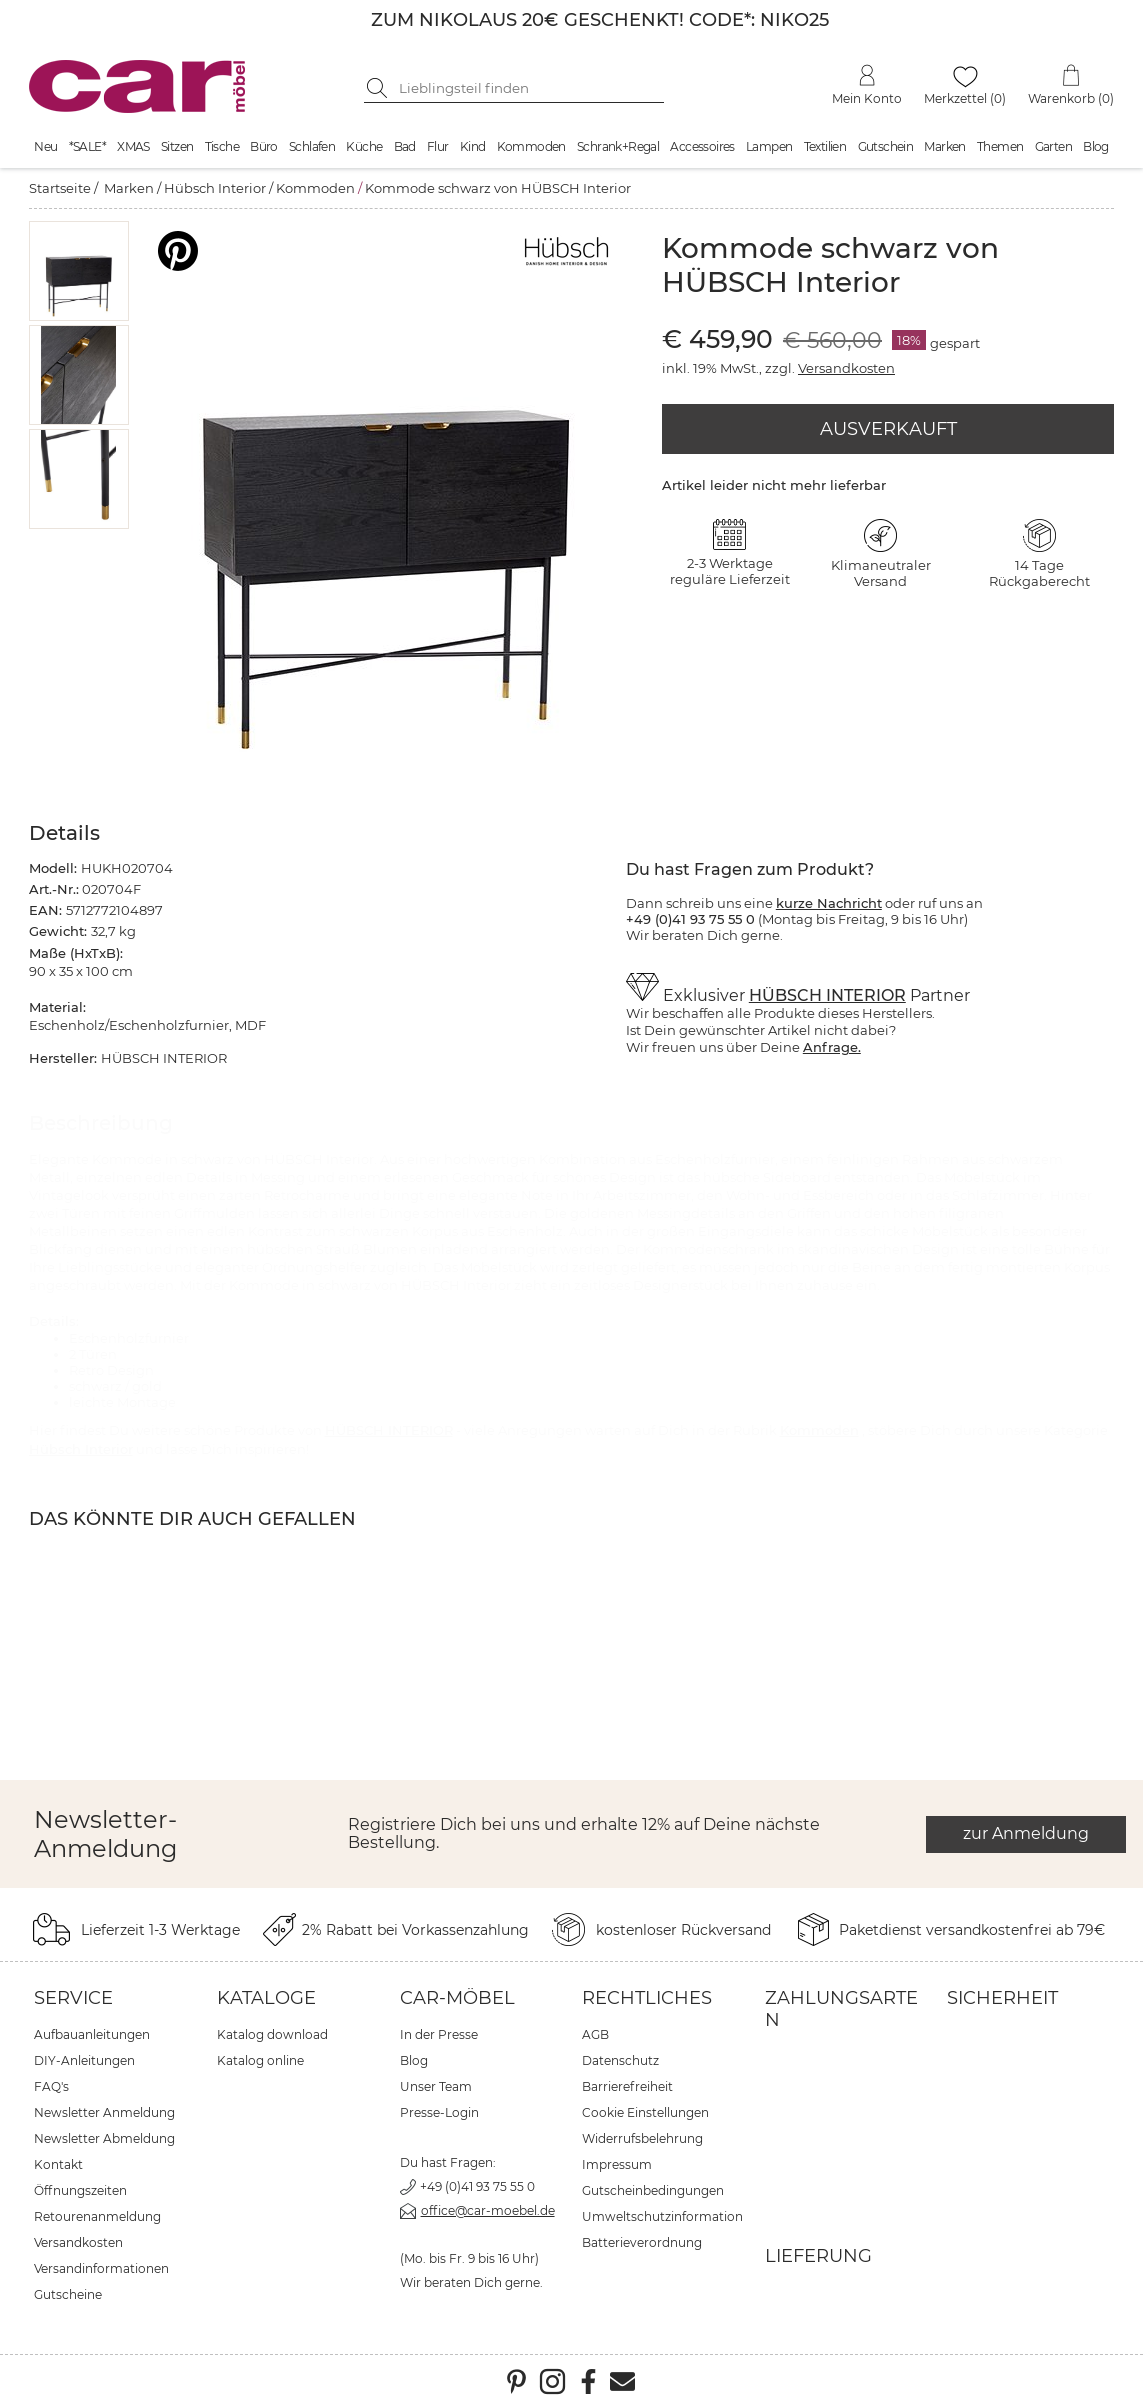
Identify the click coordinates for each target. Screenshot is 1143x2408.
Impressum (617, 2164)
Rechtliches (647, 1998)
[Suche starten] (379, 88)
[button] (78, 271)
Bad (405, 146)
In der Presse (439, 2034)
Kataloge (266, 1998)
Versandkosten (846, 368)
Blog (1096, 146)
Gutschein (886, 146)
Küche (364, 146)
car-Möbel (457, 1998)
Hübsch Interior (215, 188)
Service (73, 1998)
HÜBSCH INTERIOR (827, 995)
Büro (264, 146)
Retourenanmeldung (97, 2216)
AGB (595, 2034)
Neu (45, 146)
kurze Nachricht (829, 903)
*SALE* (87, 146)
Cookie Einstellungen (645, 2112)
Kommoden (531, 146)
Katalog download (272, 2034)
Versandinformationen (101, 2268)
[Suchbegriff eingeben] (529, 88)
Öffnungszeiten (80, 2190)
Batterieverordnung (642, 2242)
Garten (1053, 146)
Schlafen (312, 146)
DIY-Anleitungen (84, 2060)
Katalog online (260, 2060)
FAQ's (51, 2086)
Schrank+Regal (618, 146)
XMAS (133, 146)
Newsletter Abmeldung (104, 2138)
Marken (944, 146)
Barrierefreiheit (627, 2086)
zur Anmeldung (1026, 1833)
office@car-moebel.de (488, 2210)
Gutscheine (68, 2294)
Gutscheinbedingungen (653, 2190)
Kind (473, 146)
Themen (1000, 146)
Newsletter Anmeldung (104, 2112)
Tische (222, 146)
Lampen (769, 146)
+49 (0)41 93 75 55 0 (477, 2186)
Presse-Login (439, 2112)
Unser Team (436, 2086)
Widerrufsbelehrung (642, 2138)
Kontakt (58, 2164)
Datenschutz (620, 2060)
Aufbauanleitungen (92, 2034)
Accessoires (702, 146)
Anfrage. (832, 1047)
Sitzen (177, 146)
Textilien (825, 146)
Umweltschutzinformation (662, 2216)
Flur (438, 146)
